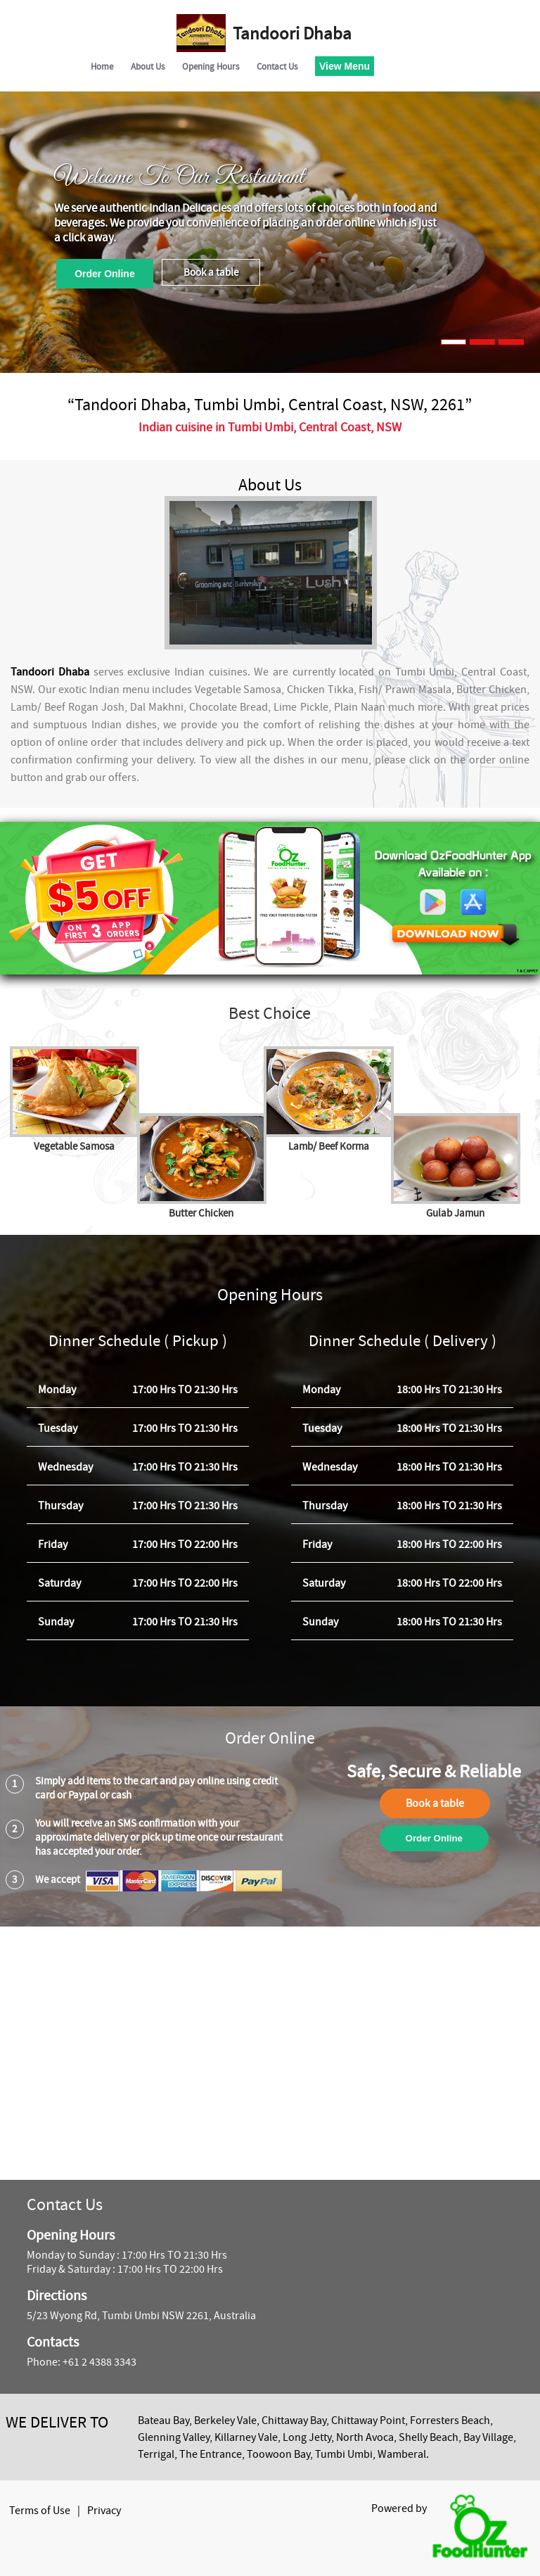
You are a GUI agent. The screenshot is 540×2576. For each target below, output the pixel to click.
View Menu (344, 66)
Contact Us (277, 66)
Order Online (105, 273)
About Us (148, 66)
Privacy (104, 2511)
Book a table (211, 272)
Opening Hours (210, 66)
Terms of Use (39, 2511)
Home (102, 66)
